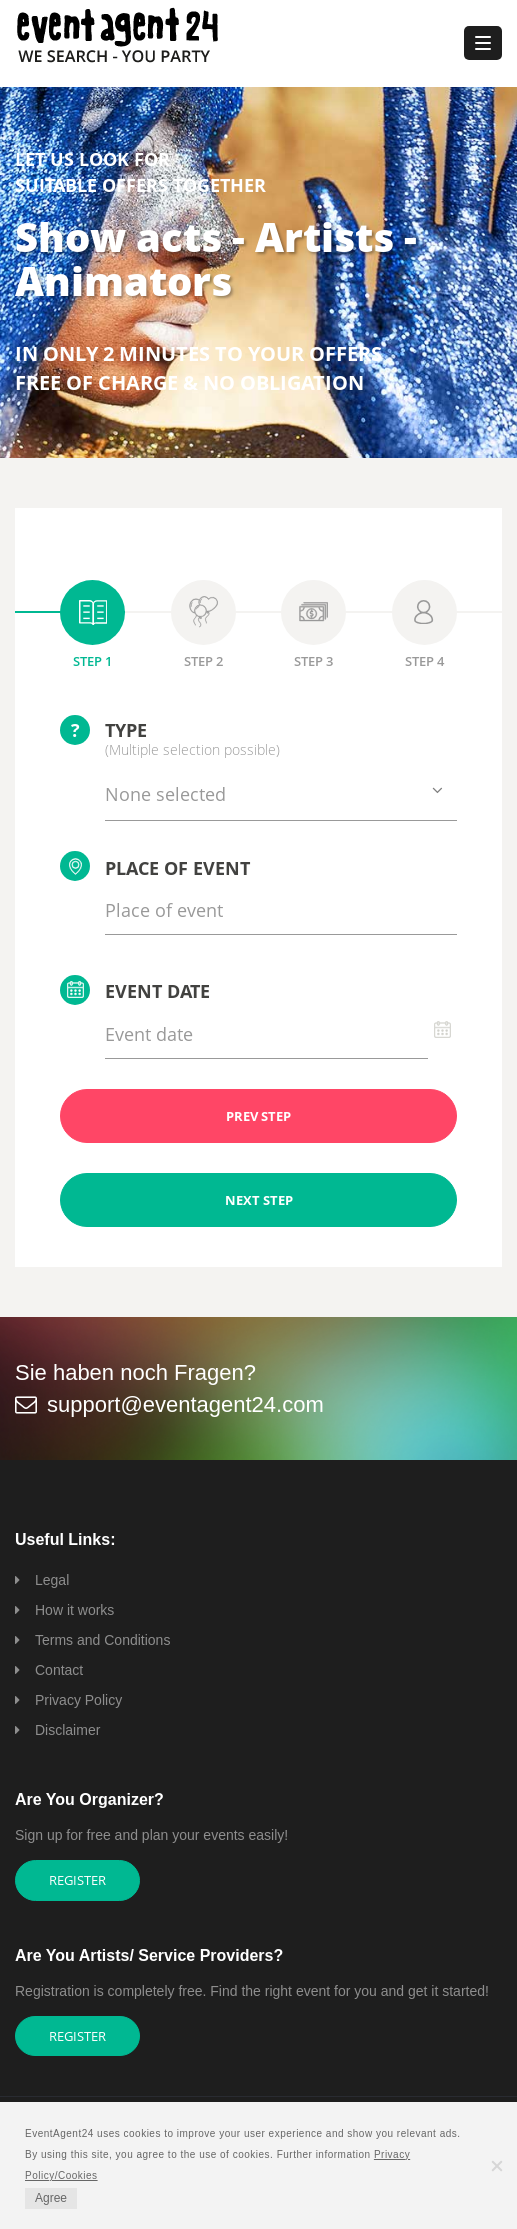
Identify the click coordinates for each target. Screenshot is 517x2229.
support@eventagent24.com (185, 1404)
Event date (135, 990)
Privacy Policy (78, 1700)
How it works (74, 1610)
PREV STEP (258, 1116)
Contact (59, 1670)
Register (77, 1880)
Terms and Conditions (102, 1640)
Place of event (155, 866)
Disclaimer (67, 1730)
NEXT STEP (259, 1200)
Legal (52, 1580)
